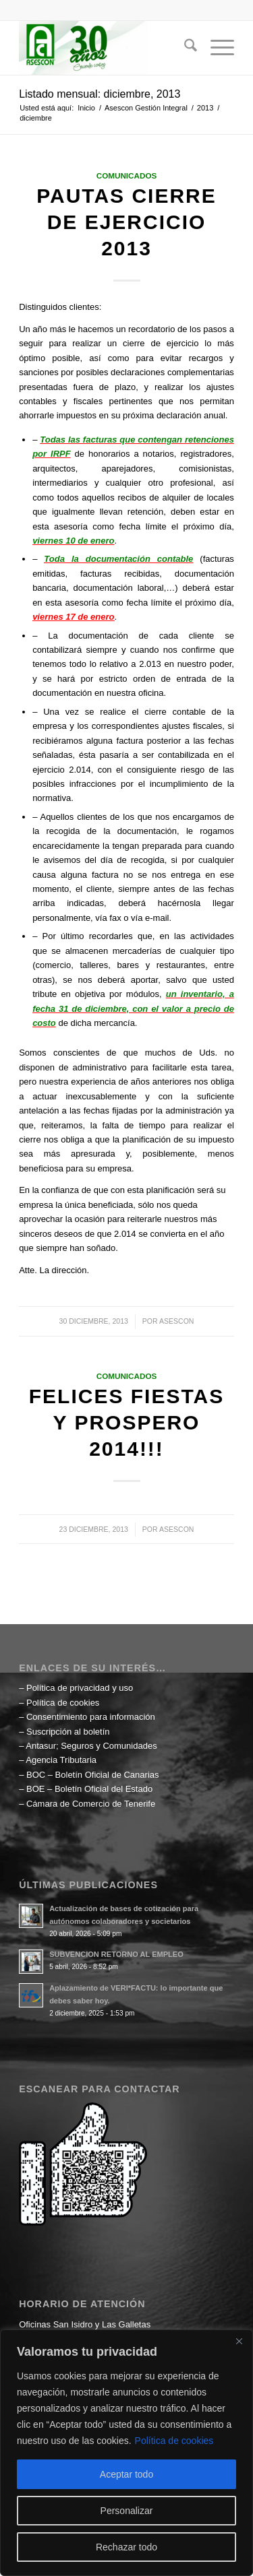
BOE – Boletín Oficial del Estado (89, 1789)
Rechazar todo (126, 2547)
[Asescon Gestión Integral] (105, 48)
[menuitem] (184, 48)
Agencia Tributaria (61, 1760)
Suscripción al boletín (68, 1732)
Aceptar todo (126, 2474)
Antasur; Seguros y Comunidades (91, 1746)
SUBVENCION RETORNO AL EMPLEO (116, 1954)
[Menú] (215, 48)
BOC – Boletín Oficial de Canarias (92, 1775)
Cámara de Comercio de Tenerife (90, 1804)
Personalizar (127, 2510)
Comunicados (126, 175)
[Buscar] (184, 48)
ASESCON (176, 1321)
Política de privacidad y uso (79, 1688)
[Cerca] (239, 2341)
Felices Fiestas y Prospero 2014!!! (126, 1422)
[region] (126, 2452)
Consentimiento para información (90, 1717)
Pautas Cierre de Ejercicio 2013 (126, 222)
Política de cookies (174, 2440)
